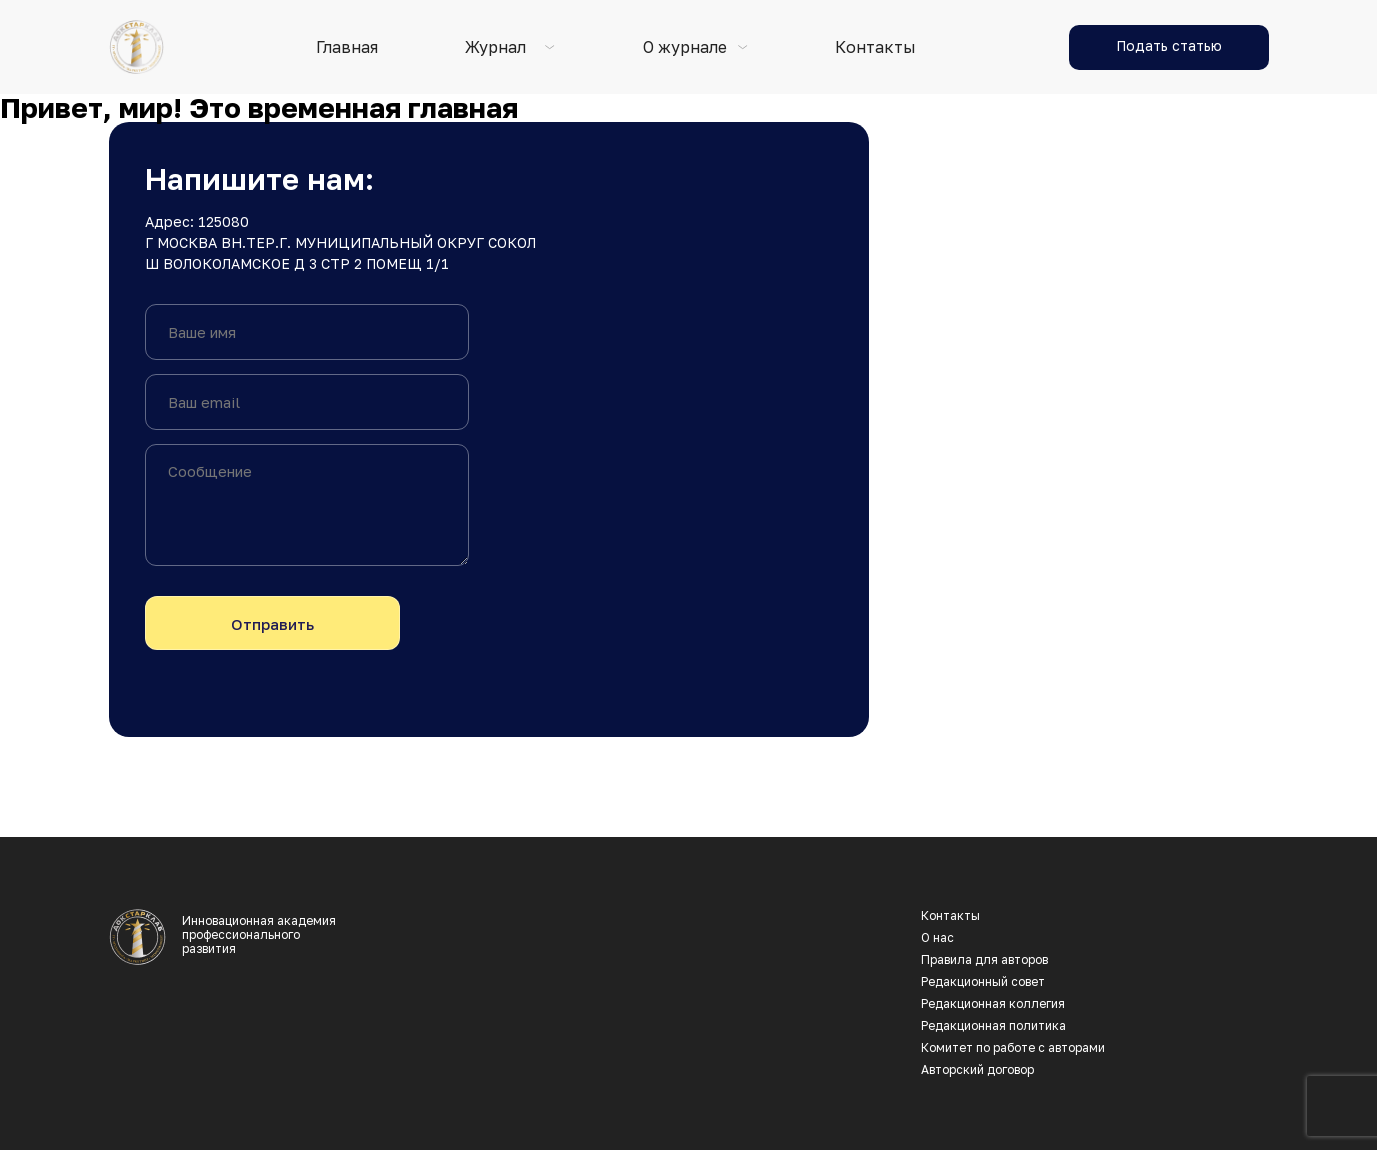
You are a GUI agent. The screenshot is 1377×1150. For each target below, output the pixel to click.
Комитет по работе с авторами (1013, 1048)
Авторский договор (977, 1070)
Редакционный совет (983, 982)
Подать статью (1169, 45)
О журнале (685, 47)
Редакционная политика (993, 1026)
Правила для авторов (984, 960)
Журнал (495, 47)
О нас (937, 938)
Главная (347, 47)
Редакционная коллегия (993, 1004)
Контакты (875, 47)
